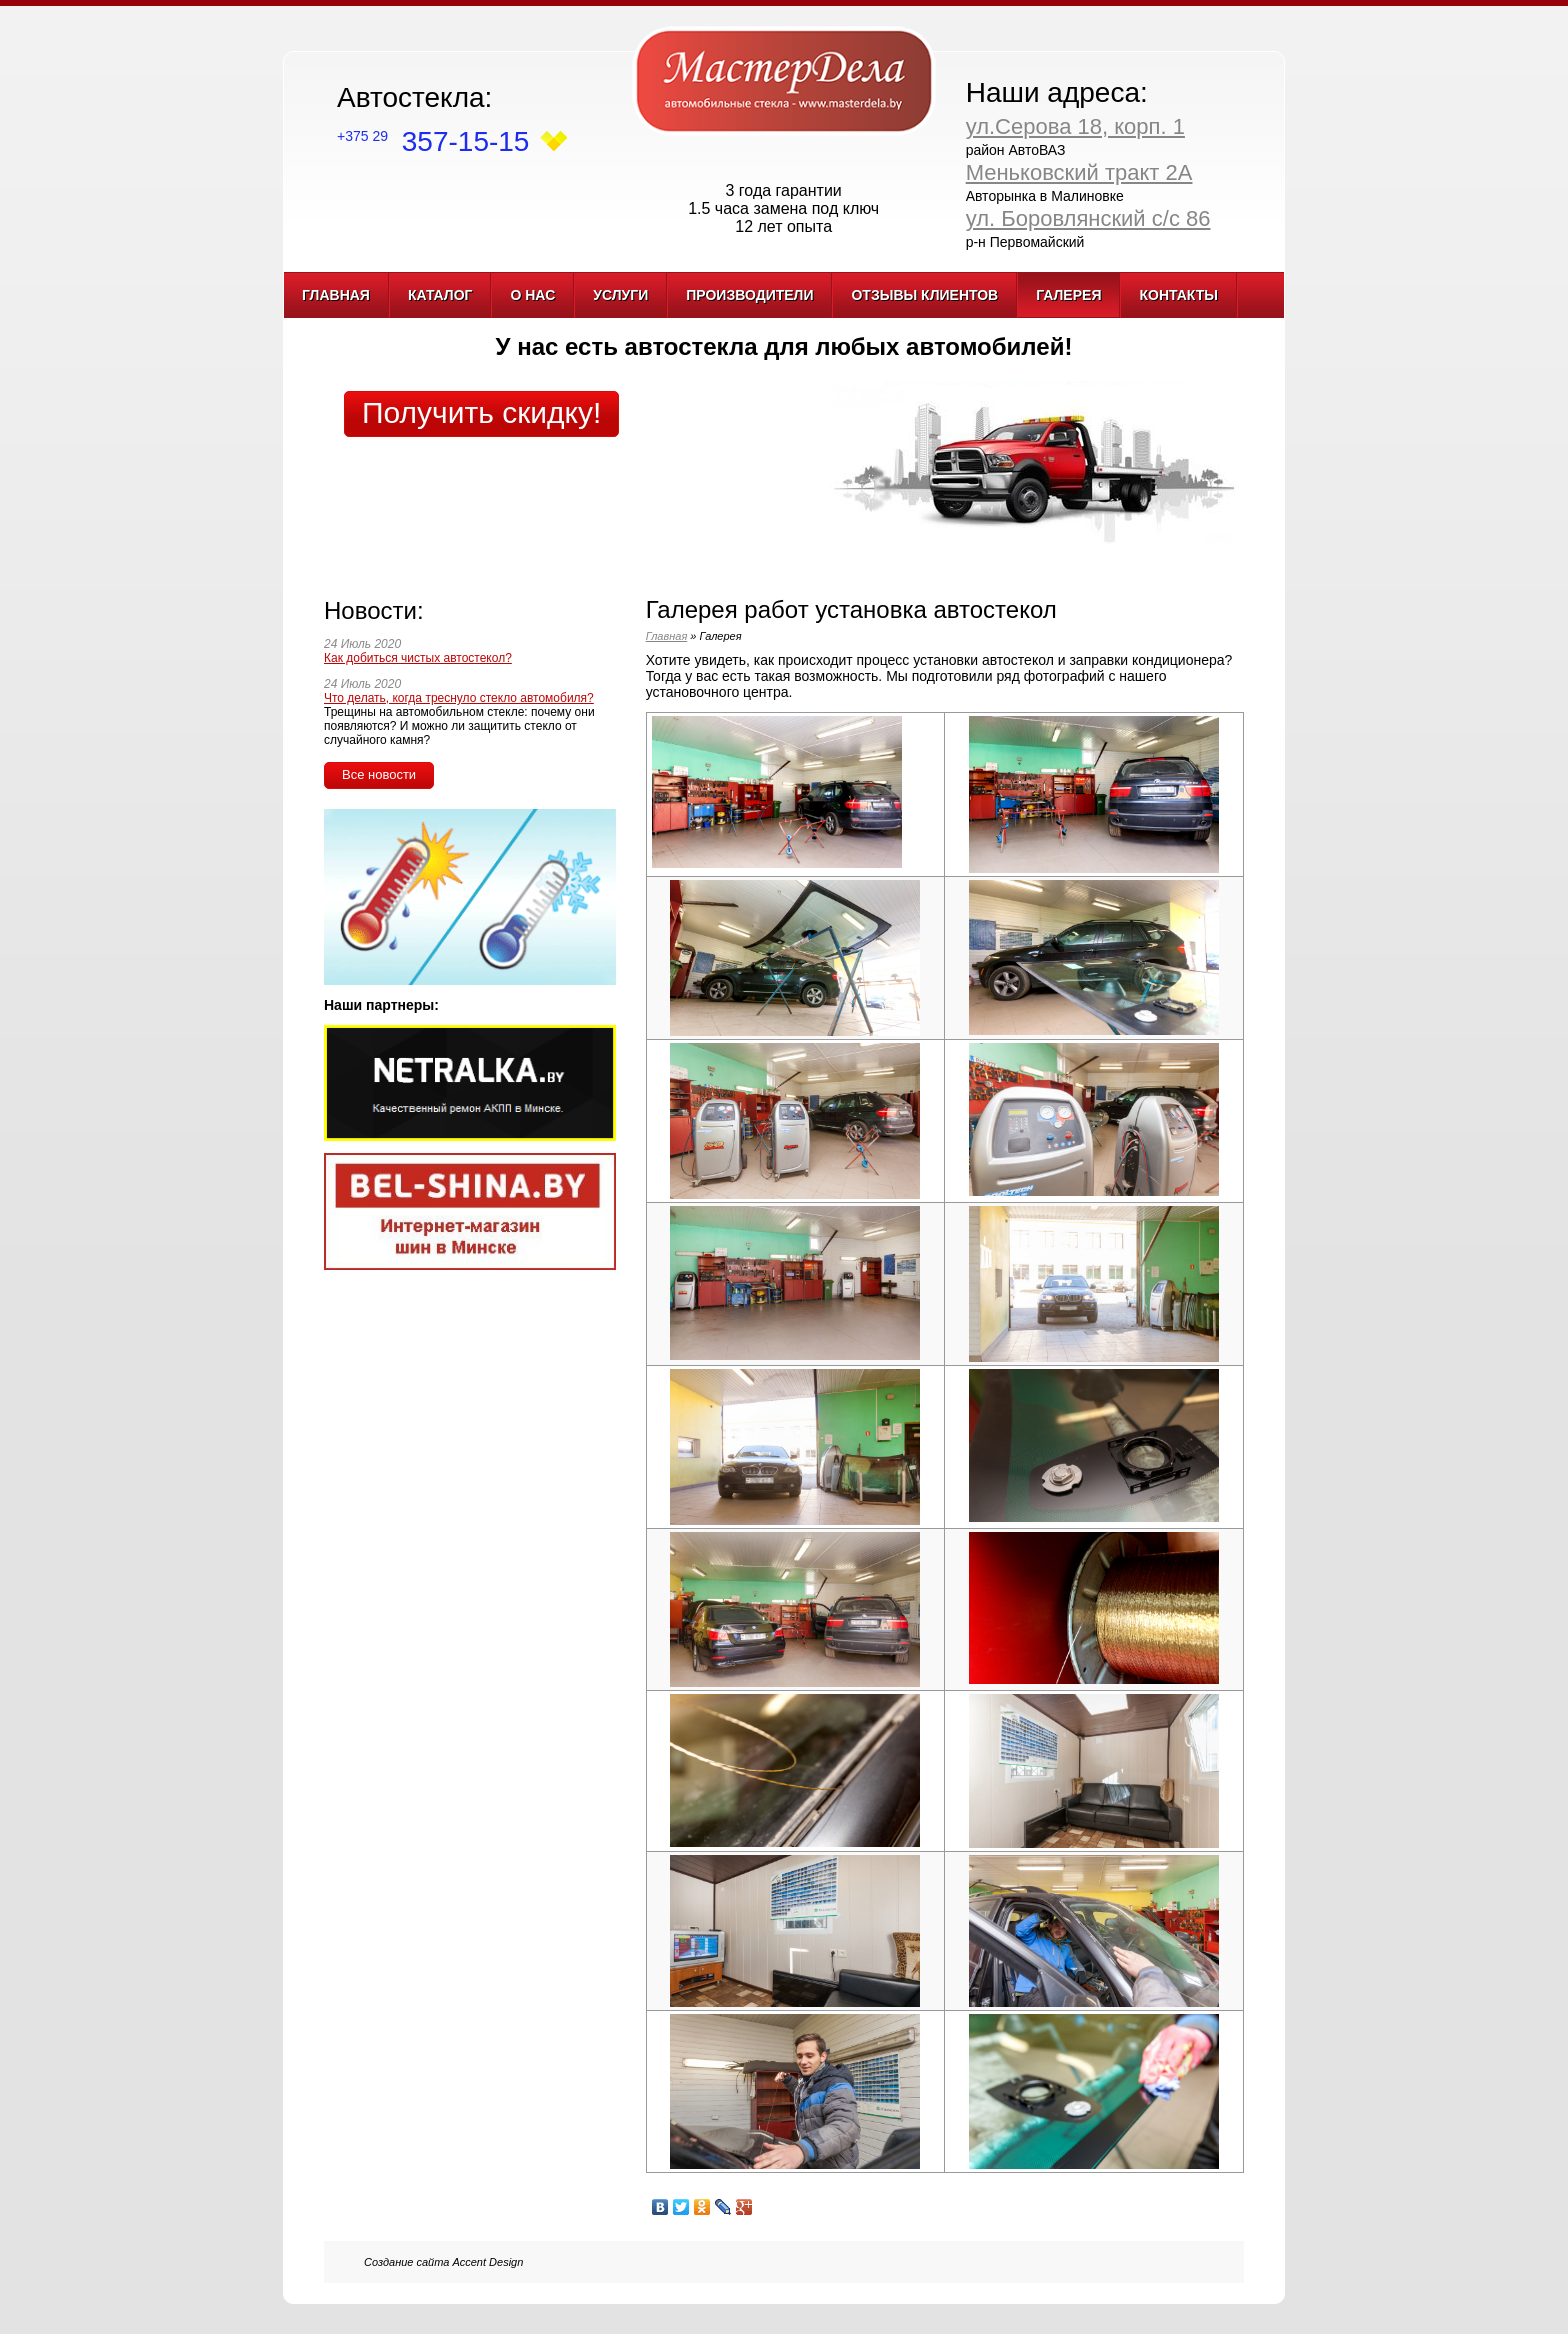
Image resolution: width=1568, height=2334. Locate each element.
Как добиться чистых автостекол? (418, 658)
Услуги (620, 295)
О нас (532, 295)
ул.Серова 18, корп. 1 (1075, 126)
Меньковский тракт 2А (1079, 172)
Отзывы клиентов (924, 295)
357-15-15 (433, 141)
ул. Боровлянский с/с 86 (1088, 218)
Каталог (440, 295)
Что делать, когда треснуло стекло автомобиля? (459, 698)
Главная (336, 295)
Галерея (1068, 295)
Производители (749, 295)
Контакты (1178, 295)
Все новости (379, 774)
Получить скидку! (481, 412)
